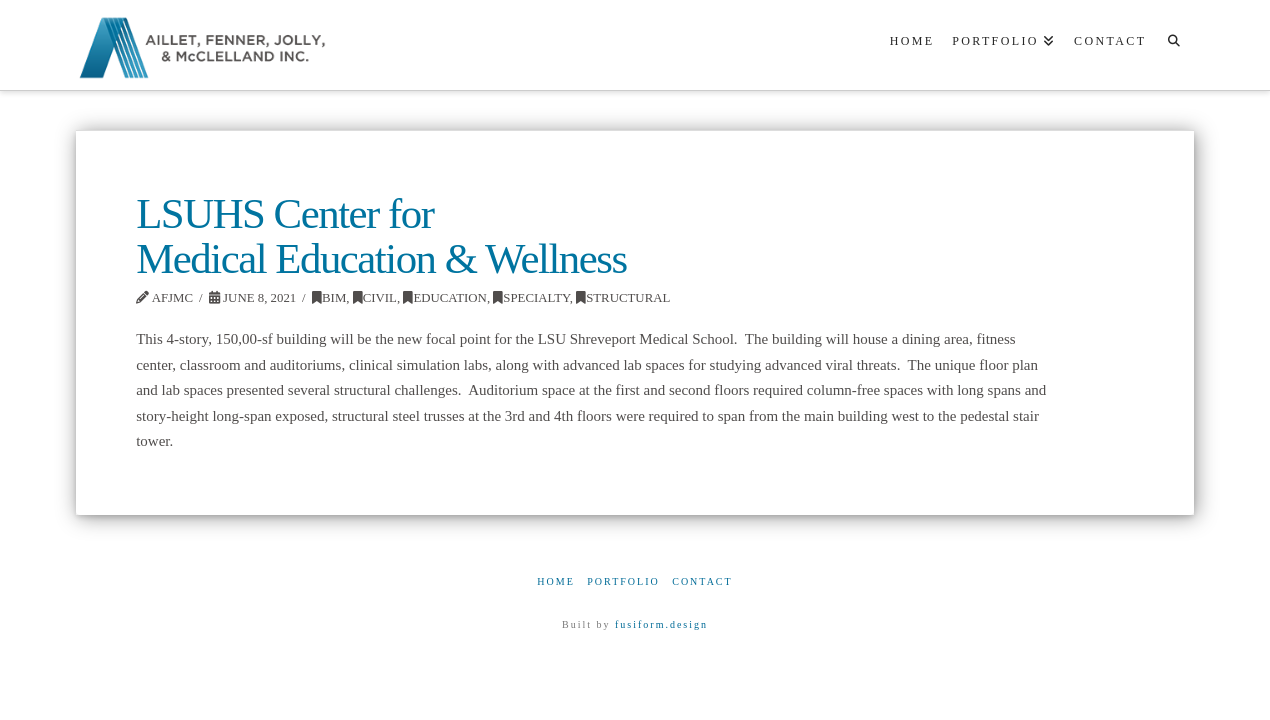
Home (555, 581)
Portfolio (623, 581)
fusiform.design (661, 624)
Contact (702, 581)
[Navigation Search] (1174, 45)
